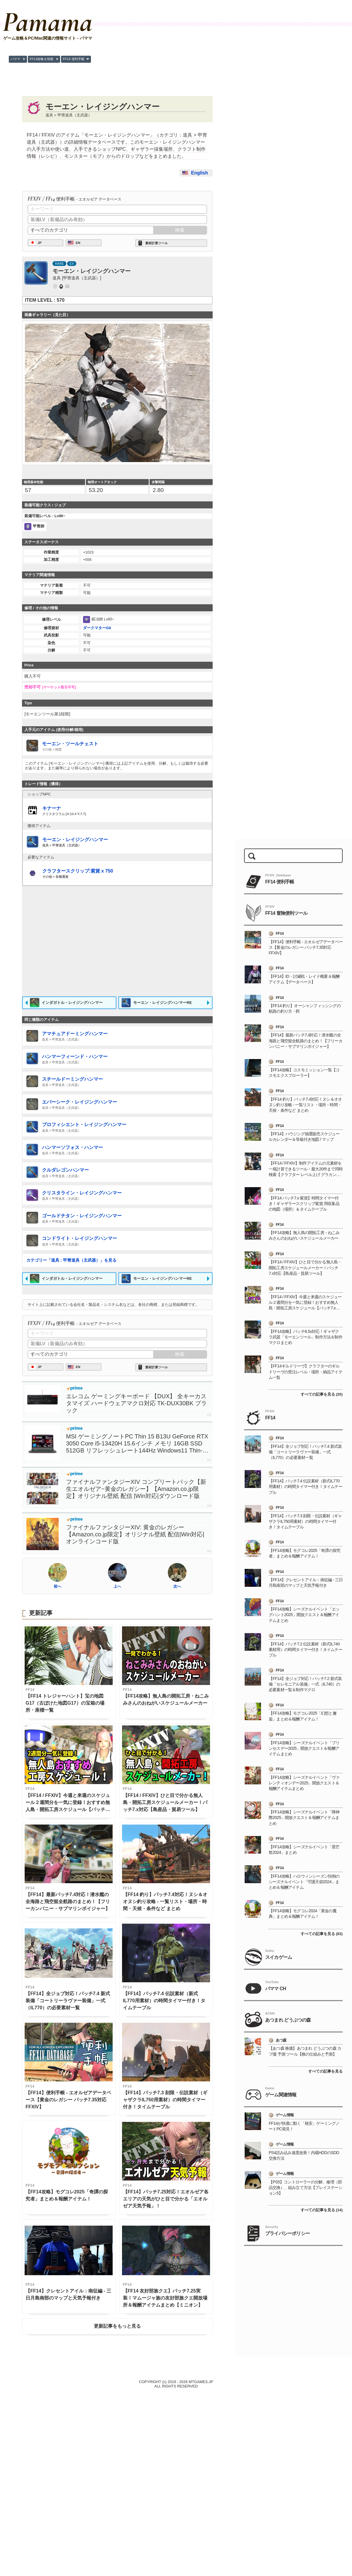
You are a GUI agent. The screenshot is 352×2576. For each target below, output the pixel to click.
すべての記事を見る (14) (322, 2386)
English (199, 172)
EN (78, 339)
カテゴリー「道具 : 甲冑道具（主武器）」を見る (71, 1452)
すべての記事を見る (325, 2247)
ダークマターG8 (97, 820)
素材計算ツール (156, 339)
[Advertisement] (117, 232)
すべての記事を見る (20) (322, 1570)
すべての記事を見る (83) (322, 2109)
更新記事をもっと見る (117, 2518)
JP (40, 339)
